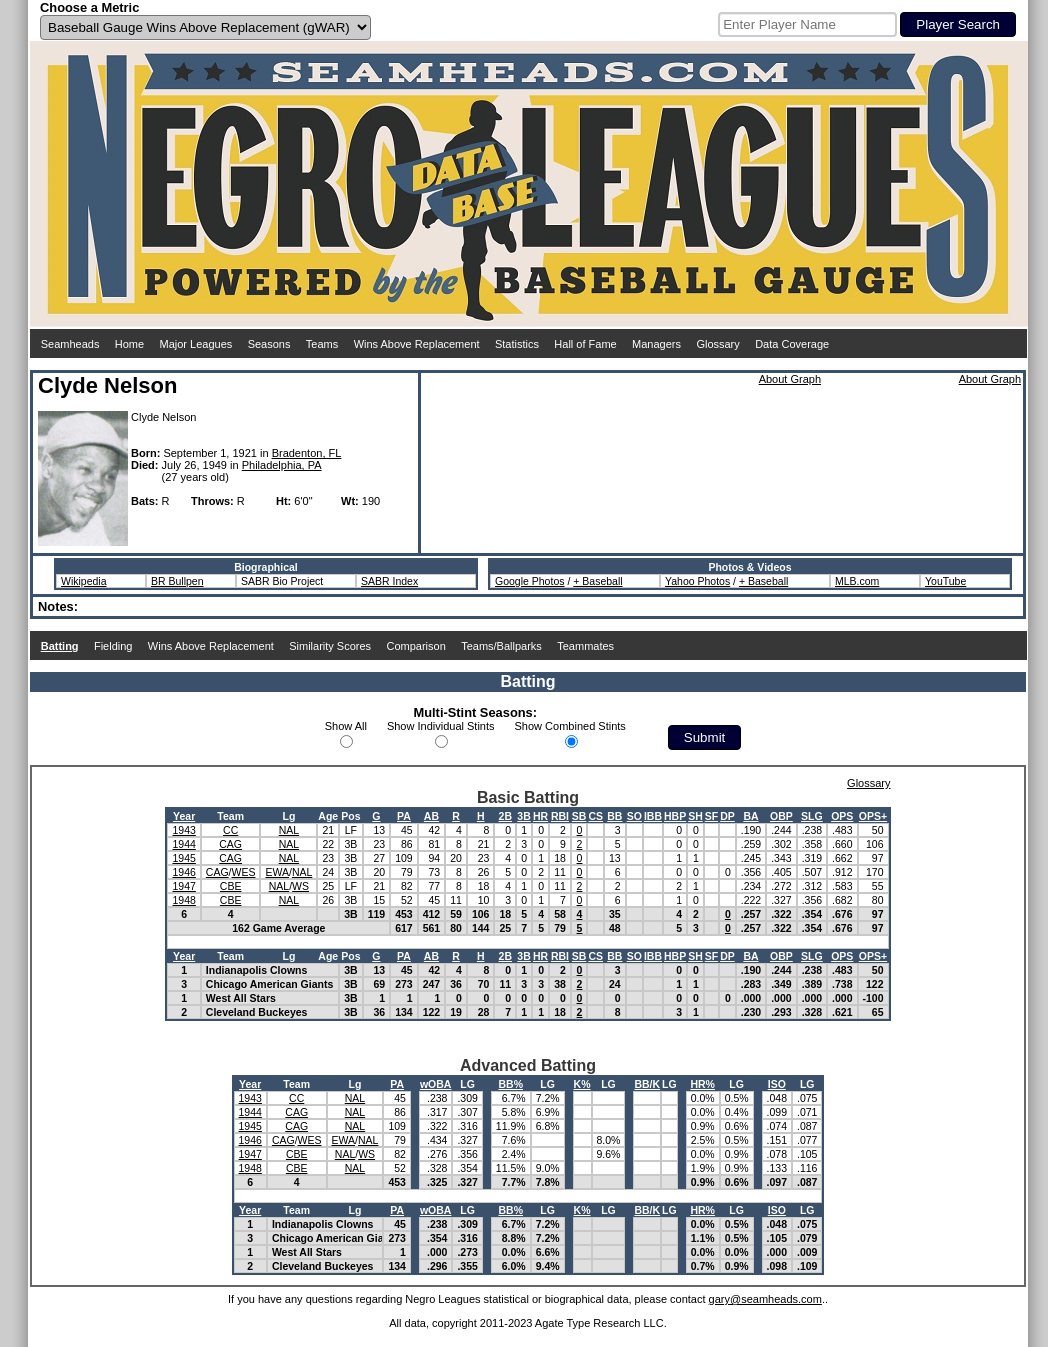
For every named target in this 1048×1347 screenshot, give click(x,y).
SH (695, 816)
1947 (183, 886)
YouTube (945, 581)
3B (523, 816)
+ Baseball (597, 581)
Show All (346, 726)
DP (727, 816)
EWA (277, 872)
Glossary (717, 344)
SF (711, 816)
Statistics (517, 344)
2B (505, 816)
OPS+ (873, 816)
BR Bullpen (177, 581)
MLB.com (857, 581)
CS (595, 816)
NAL (289, 830)
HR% (702, 1084)
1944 (183, 844)
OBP (781, 816)
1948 (183, 900)
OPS (842, 816)
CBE (231, 886)
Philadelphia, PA (282, 465)
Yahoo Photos (697, 581)
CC (230, 830)
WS (300, 886)
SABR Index (389, 581)
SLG (812, 816)
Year (184, 816)
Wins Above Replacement (417, 344)
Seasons (269, 344)
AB (431, 816)
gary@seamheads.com (765, 1299)
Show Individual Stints (441, 726)
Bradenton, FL (307, 453)
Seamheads (70, 344)
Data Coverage (792, 344)
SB (579, 816)
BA (750, 816)
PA (404, 816)
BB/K (647, 1084)
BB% (510, 1084)
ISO (777, 1084)
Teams (322, 344)
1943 (183, 830)
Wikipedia (84, 581)
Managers (656, 344)
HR (540, 816)
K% (582, 1084)
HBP (675, 816)
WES (244, 872)
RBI (560, 816)
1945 (183, 858)
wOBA (436, 1084)
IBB (653, 816)
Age (328, 816)
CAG (230, 844)
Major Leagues (196, 344)
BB (614, 816)
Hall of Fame (585, 344)
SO (634, 816)
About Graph (790, 379)
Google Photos (529, 581)
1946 (183, 872)
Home (129, 344)
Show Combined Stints (570, 726)
